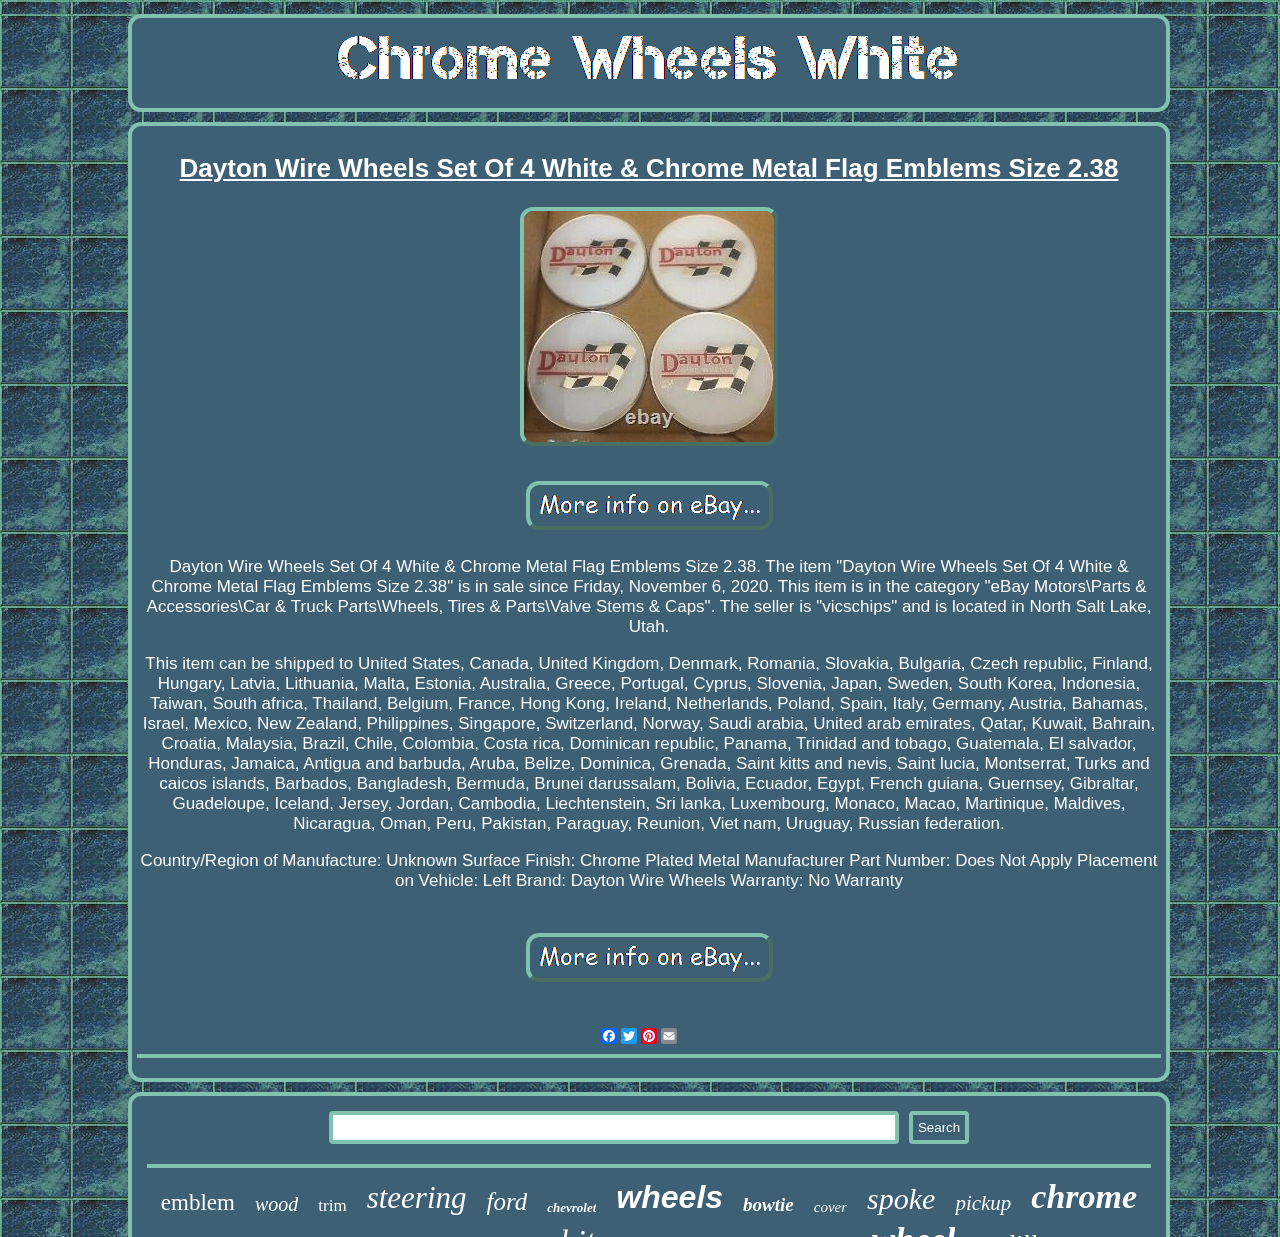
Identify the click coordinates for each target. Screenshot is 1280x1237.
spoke (901, 1198)
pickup (983, 1203)
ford (507, 1201)
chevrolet (571, 1207)
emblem (198, 1202)
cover (830, 1207)
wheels (669, 1197)
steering (417, 1197)
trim (332, 1205)
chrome (1084, 1196)
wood (276, 1204)
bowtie (768, 1204)
